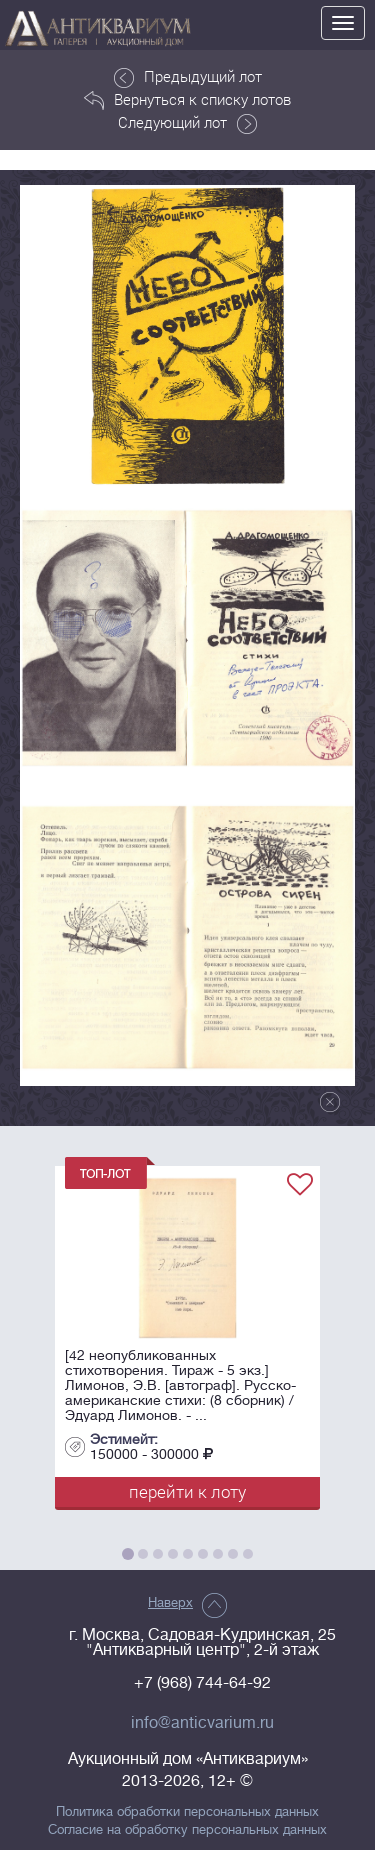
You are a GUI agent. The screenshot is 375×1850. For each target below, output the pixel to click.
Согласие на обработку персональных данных (187, 1830)
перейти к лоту (187, 1491)
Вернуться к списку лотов (187, 100)
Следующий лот (187, 123)
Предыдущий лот (188, 77)
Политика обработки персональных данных (187, 1812)
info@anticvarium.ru (202, 1723)
